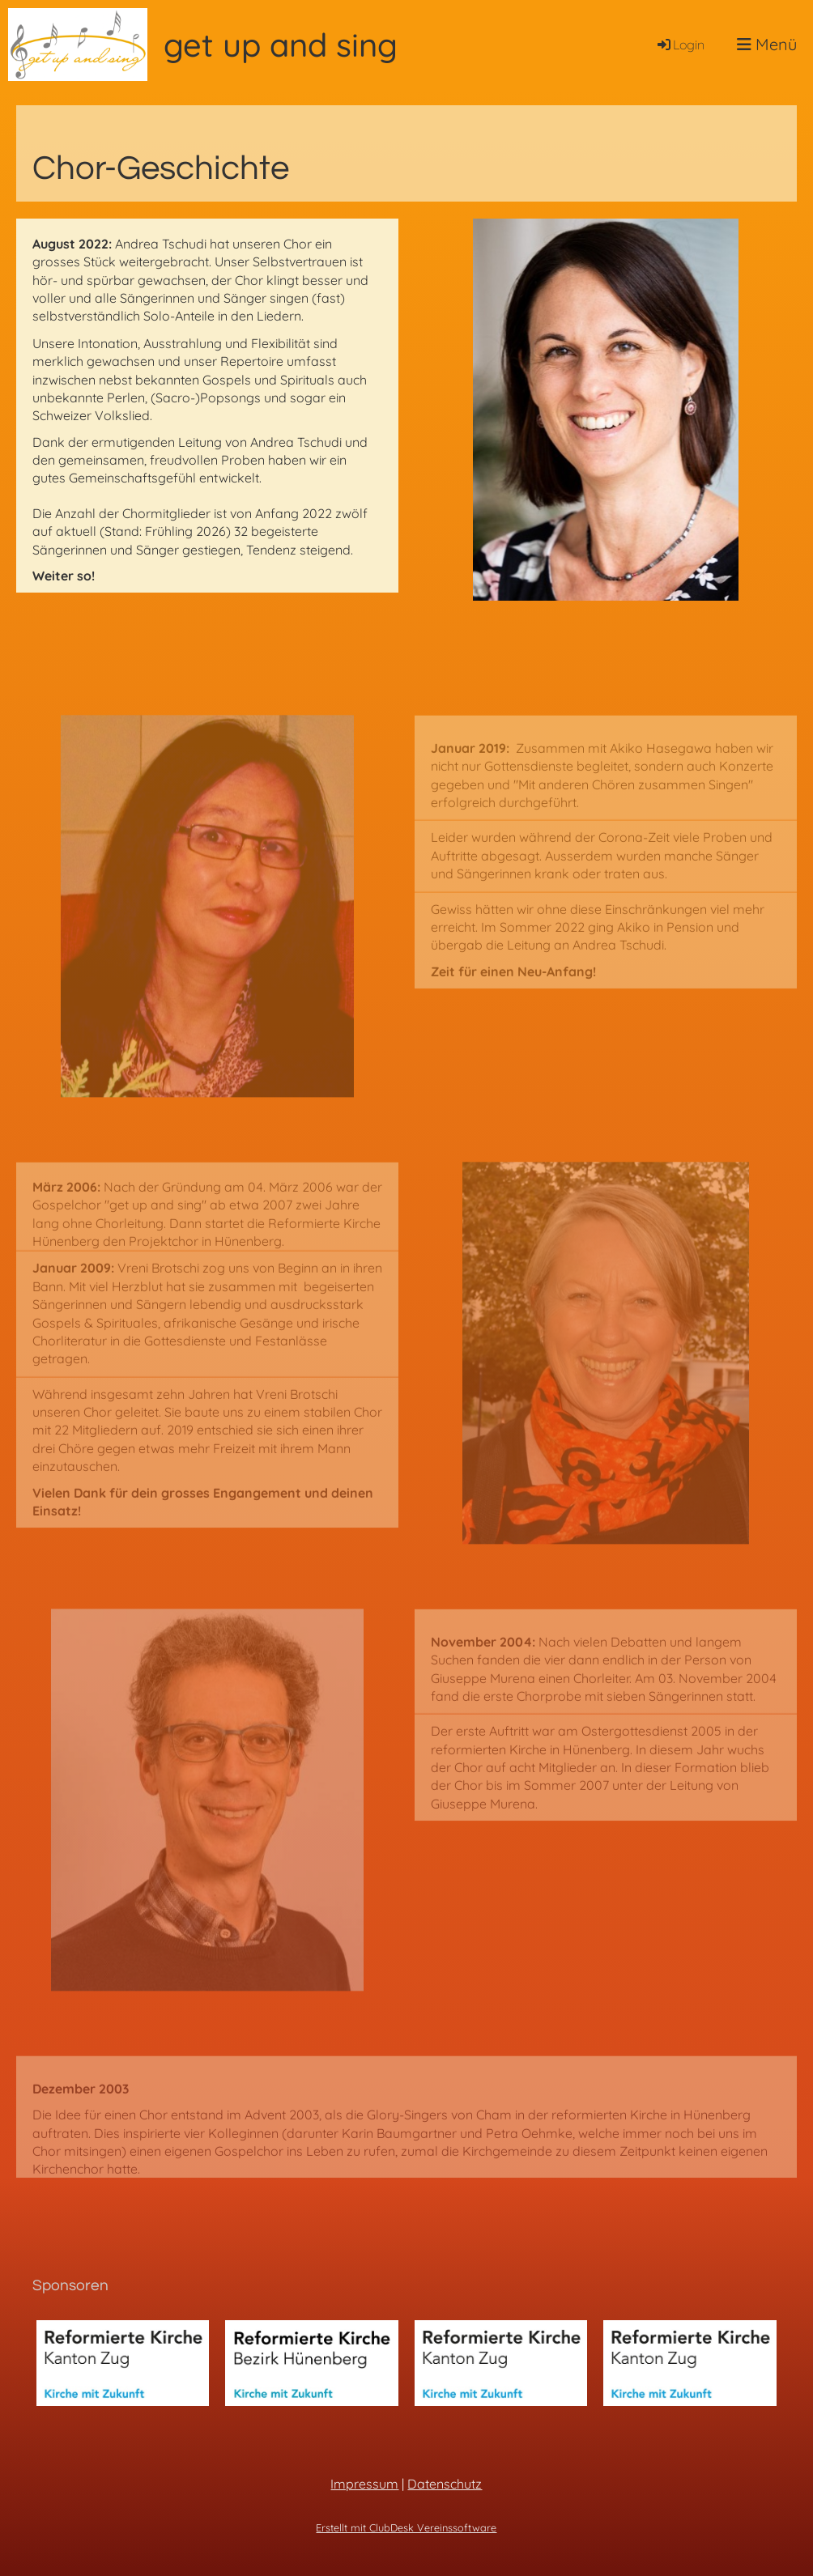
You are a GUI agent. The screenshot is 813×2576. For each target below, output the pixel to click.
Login (679, 44)
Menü (767, 44)
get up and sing (281, 44)
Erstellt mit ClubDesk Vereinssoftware (406, 2527)
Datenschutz (444, 2484)
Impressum (364, 2484)
